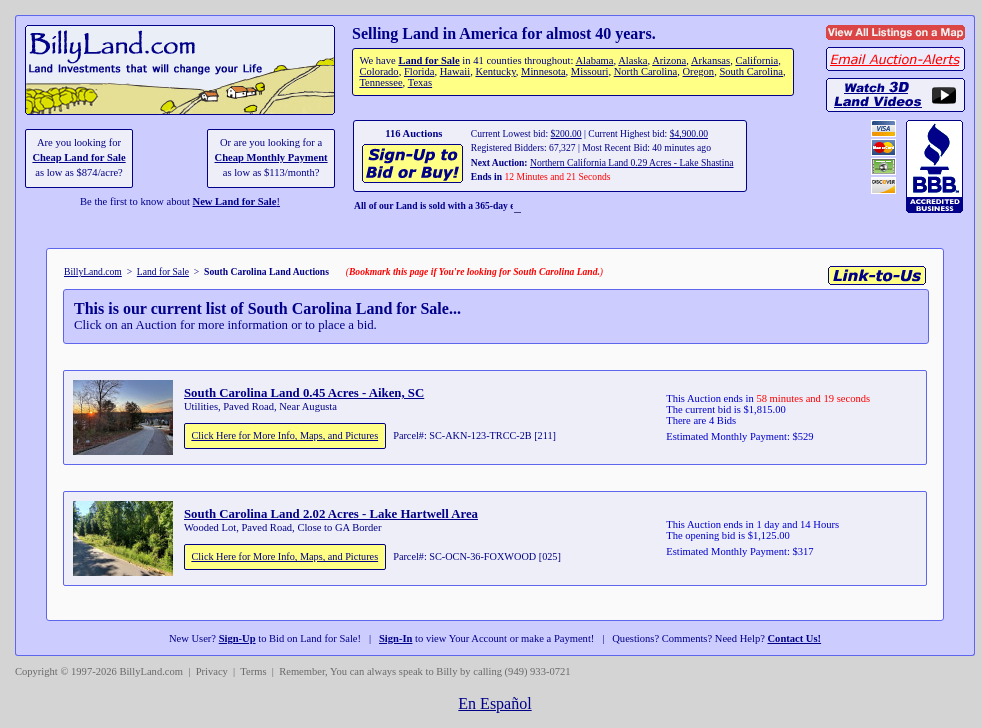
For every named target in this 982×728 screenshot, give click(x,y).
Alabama (594, 60)
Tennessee (380, 82)
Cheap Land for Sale (78, 157)
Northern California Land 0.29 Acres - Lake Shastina (632, 162)
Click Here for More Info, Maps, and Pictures (284, 435)
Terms (253, 671)
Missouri (590, 71)
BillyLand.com (93, 271)
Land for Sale (428, 60)
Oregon (699, 71)
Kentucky (495, 71)
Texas (420, 82)
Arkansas (710, 60)
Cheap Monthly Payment (271, 157)
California (756, 60)
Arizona (669, 60)
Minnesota (543, 71)
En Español (494, 703)
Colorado (378, 71)
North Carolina (646, 71)
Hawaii (455, 71)
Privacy (212, 671)
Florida (419, 71)
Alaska (632, 60)
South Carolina (751, 71)
